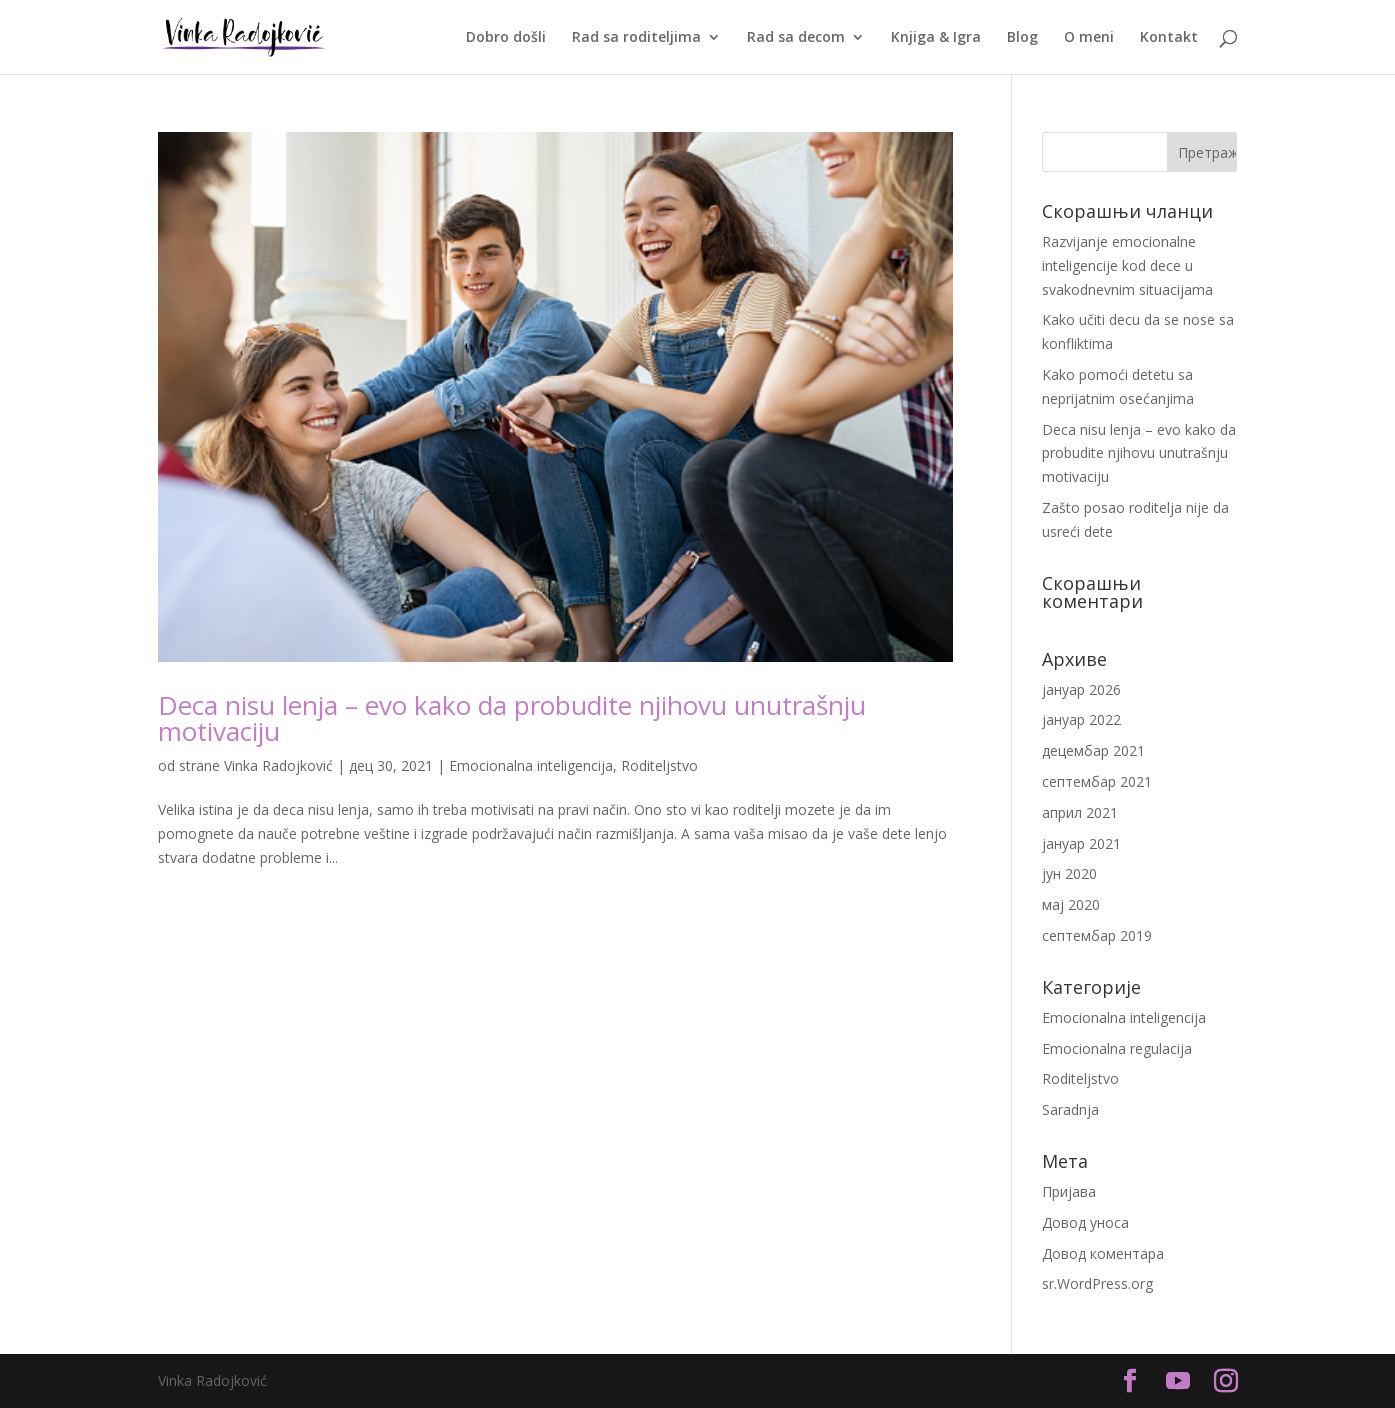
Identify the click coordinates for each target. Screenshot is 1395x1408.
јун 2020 (1069, 873)
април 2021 (1080, 812)
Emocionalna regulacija (1117, 1048)
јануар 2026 (1081, 689)
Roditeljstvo (659, 765)
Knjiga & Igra (936, 38)
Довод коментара (1103, 1253)
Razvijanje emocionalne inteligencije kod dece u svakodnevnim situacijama (1127, 265)
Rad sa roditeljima (636, 38)
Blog (1022, 38)
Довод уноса (1085, 1222)
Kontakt (1169, 38)
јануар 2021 (1081, 843)
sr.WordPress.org (1097, 1283)
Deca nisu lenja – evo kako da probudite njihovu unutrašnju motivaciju (512, 718)
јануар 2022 (1081, 719)
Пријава (1069, 1191)
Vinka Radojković (278, 765)
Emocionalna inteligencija (531, 765)
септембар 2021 (1097, 781)
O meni (1089, 38)
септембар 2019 (1097, 935)
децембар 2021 (1093, 750)
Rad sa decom (796, 38)
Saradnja (1070, 1109)
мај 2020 (1071, 904)
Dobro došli (506, 38)
